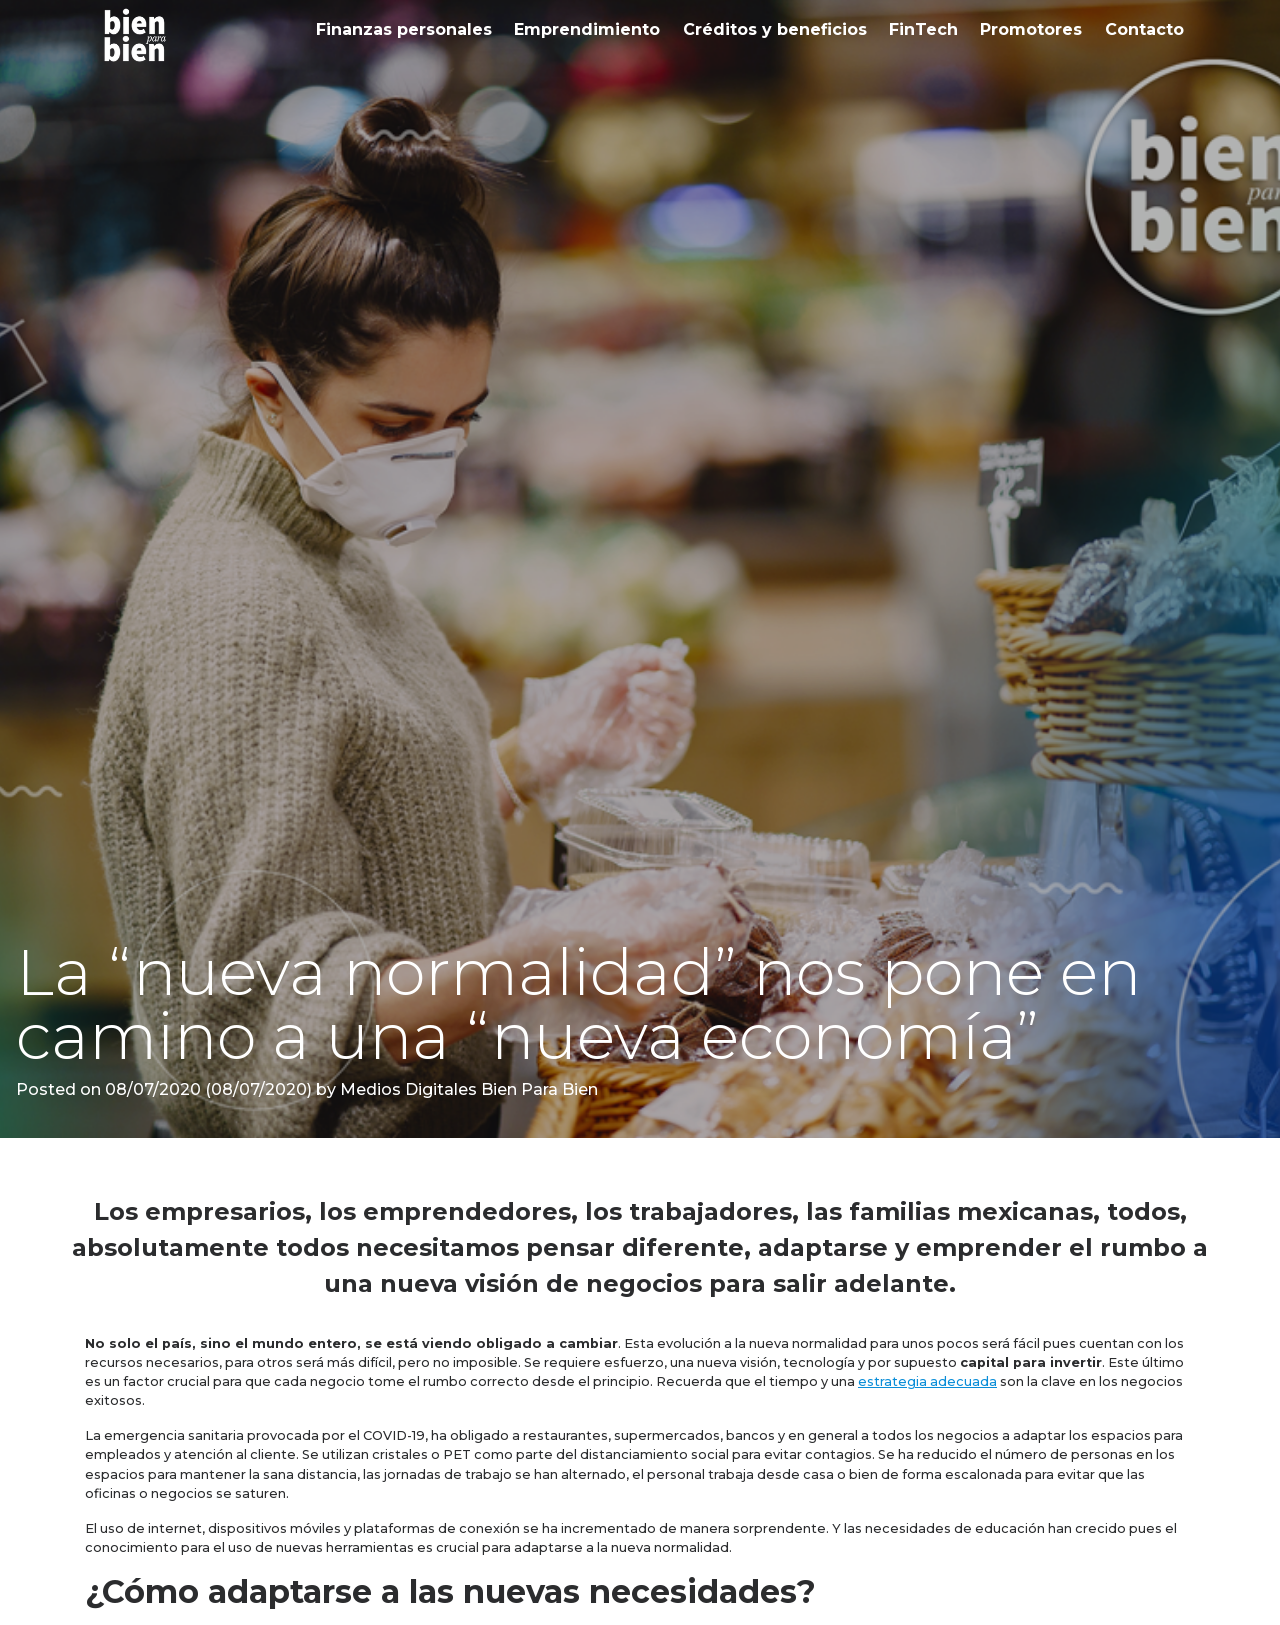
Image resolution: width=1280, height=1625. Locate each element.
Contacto (1144, 29)
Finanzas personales (404, 29)
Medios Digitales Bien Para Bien (467, 1089)
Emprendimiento (587, 29)
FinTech (923, 29)
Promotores (1031, 29)
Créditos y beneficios (775, 29)
